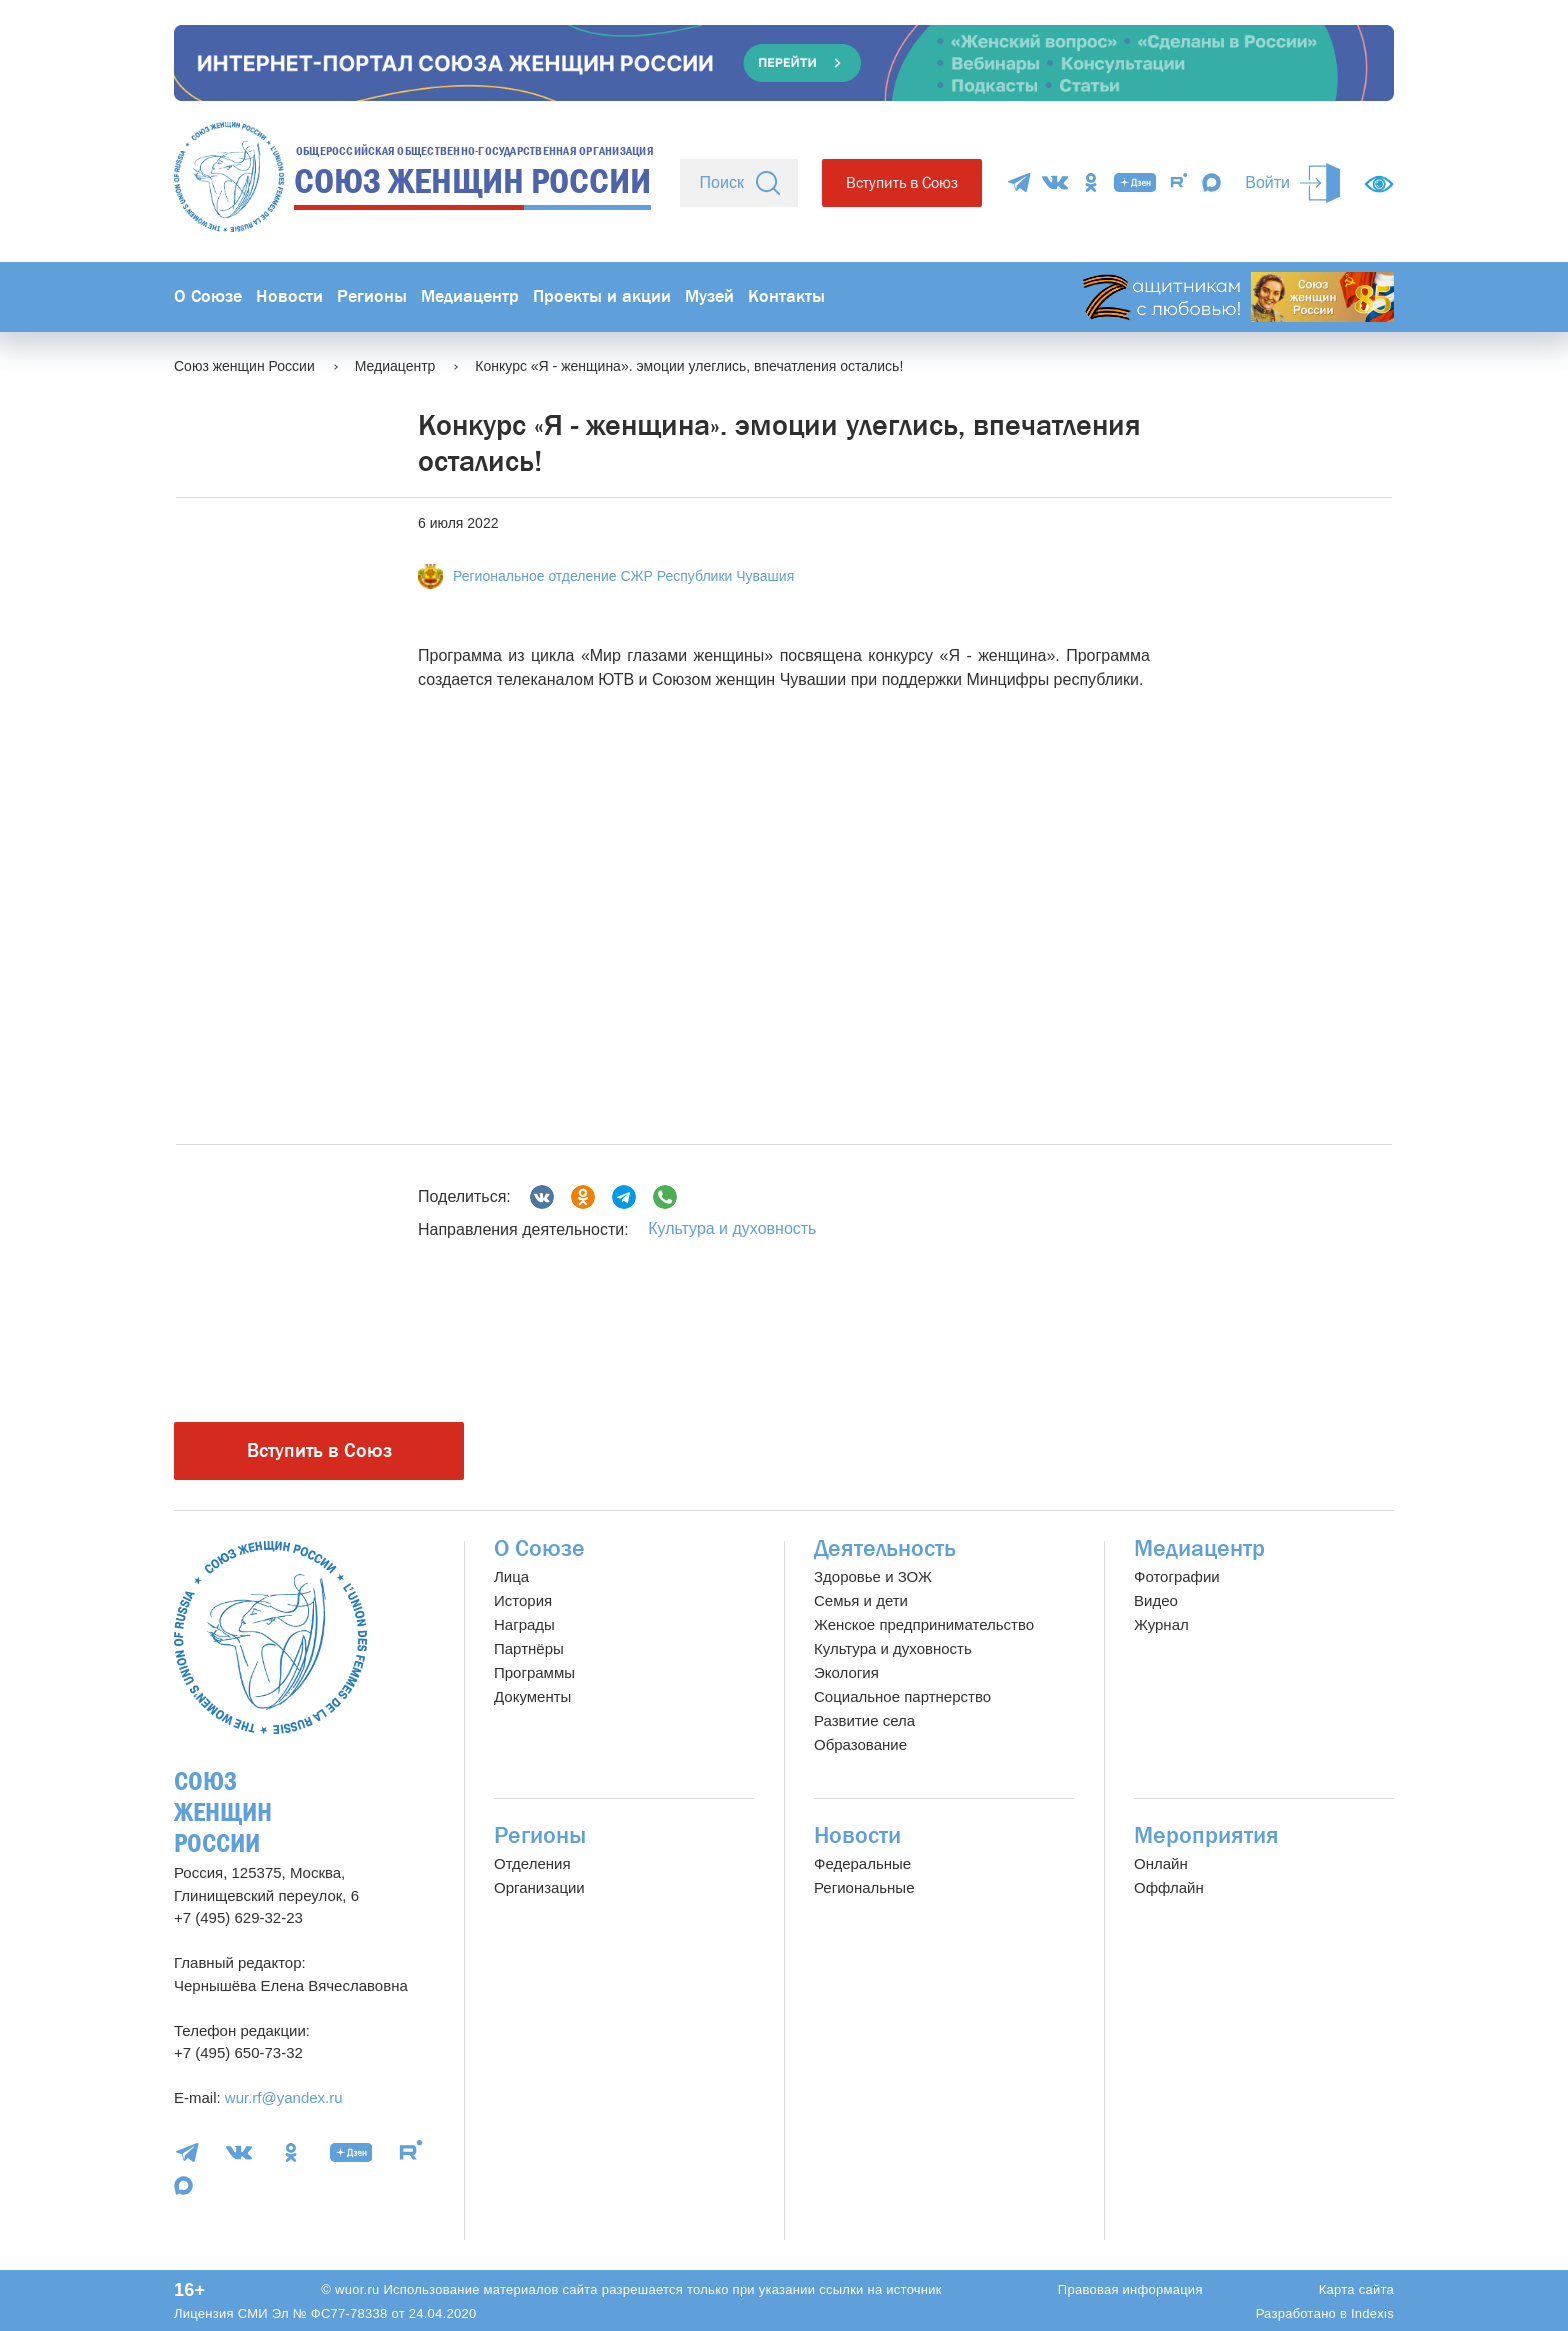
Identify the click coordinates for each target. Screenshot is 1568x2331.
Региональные (864, 1887)
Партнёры (529, 1648)
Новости (289, 296)
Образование (860, 1744)
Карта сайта (1356, 2289)
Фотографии (1177, 1576)
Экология (846, 1672)
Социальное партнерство (902, 1696)
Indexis (1372, 2313)
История (523, 1600)
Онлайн (1161, 1863)
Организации (539, 1887)
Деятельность (885, 1548)
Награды (524, 1624)
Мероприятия (1206, 1835)
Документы (532, 1696)
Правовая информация (1130, 2289)
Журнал (1161, 1624)
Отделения (532, 1863)
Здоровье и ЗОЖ (873, 1576)
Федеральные (862, 1863)
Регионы (372, 296)
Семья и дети (861, 1600)
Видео (1156, 1600)
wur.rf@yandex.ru (284, 2097)
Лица (511, 1576)
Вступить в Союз (902, 182)
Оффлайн (1169, 1887)
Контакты (786, 296)
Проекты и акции (602, 296)
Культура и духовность (732, 1228)
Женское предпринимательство (924, 1624)
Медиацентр (470, 296)
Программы (534, 1672)
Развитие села (864, 1720)
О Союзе (208, 296)
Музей (709, 296)
